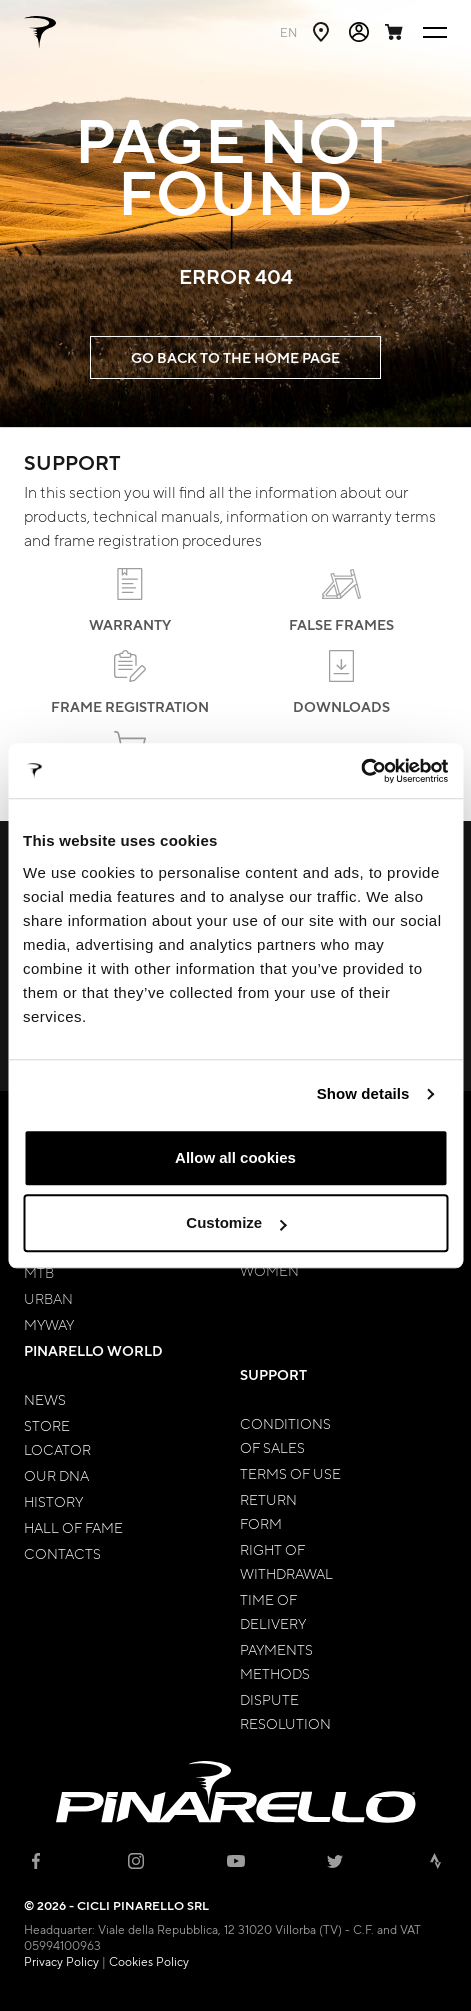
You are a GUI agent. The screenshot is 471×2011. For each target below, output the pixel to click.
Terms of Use (290, 1473)
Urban (48, 1298)
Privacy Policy (61, 1961)
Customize (236, 1222)
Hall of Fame (73, 1527)
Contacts (62, 1553)
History (53, 1501)
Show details (363, 1093)
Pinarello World (93, 1350)
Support (273, 1374)
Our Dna (56, 1475)
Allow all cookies (235, 1157)
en (288, 32)
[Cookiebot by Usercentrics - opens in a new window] (360, 771)
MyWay (49, 1324)
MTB (39, 1272)
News (45, 1399)
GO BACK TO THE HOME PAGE (235, 357)
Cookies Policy (149, 1961)
